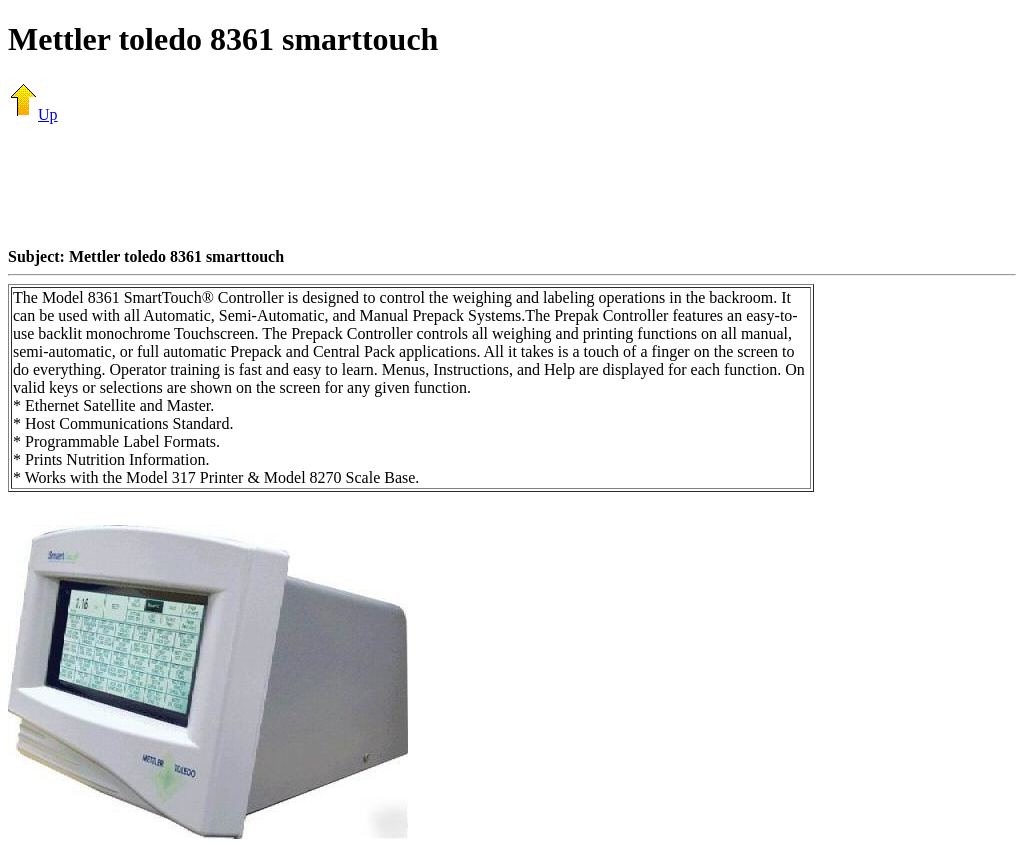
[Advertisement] (512, 185)
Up (33, 114)
